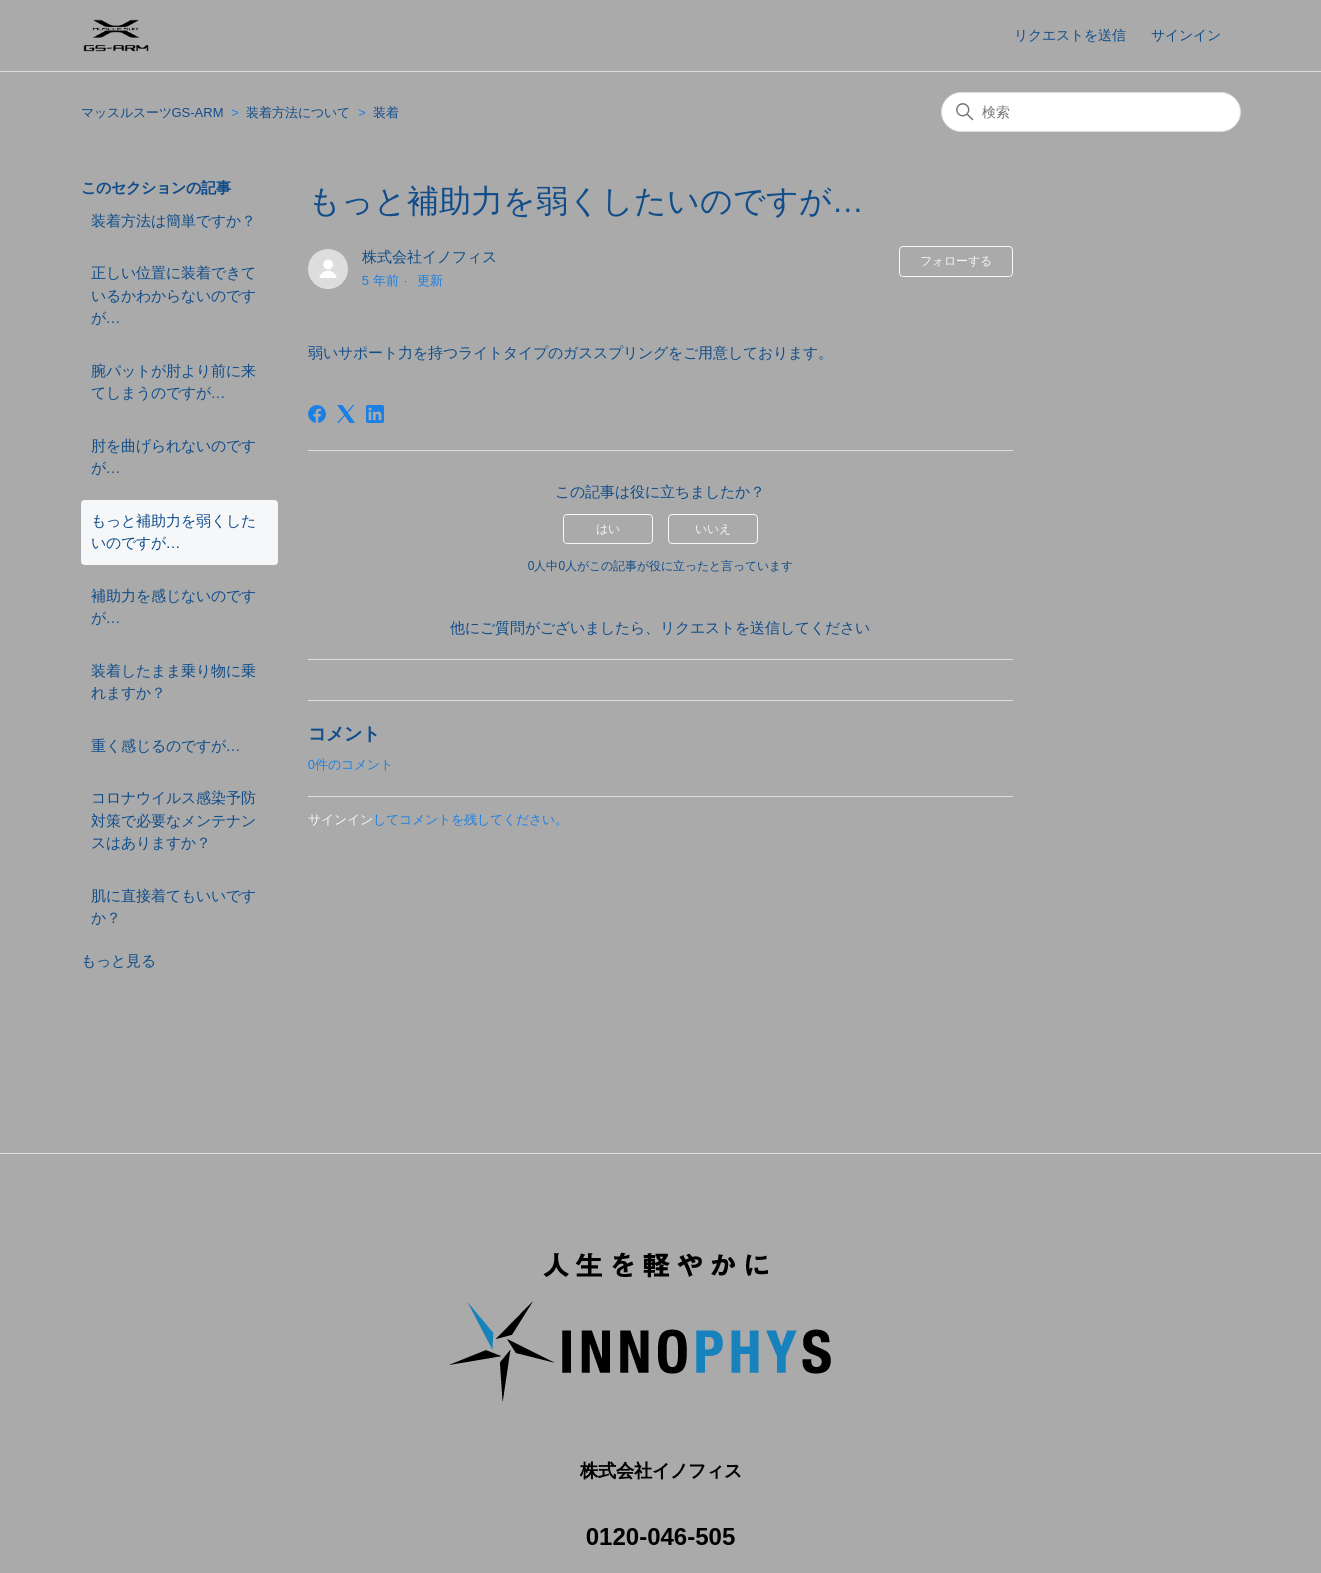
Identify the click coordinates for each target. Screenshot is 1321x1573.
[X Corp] (346, 414)
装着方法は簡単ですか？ (173, 220)
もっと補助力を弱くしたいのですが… (173, 532)
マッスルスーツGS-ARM (152, 112)
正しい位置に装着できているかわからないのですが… (173, 295)
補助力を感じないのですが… (173, 607)
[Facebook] (317, 414)
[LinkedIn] (375, 414)
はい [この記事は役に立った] (608, 529)
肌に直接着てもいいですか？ (173, 907)
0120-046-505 (660, 1514)
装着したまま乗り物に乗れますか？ (173, 682)
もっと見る (118, 960)
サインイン (340, 819)
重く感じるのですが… (166, 745)
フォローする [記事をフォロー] (956, 261)
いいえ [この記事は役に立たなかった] (713, 529)
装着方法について (298, 112)
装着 (386, 112)
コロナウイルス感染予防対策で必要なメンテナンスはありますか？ (173, 820)
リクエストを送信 (1070, 35)
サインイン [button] (1186, 35)
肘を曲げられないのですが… (173, 457)
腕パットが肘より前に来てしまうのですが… (173, 382)
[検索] (1091, 112)
